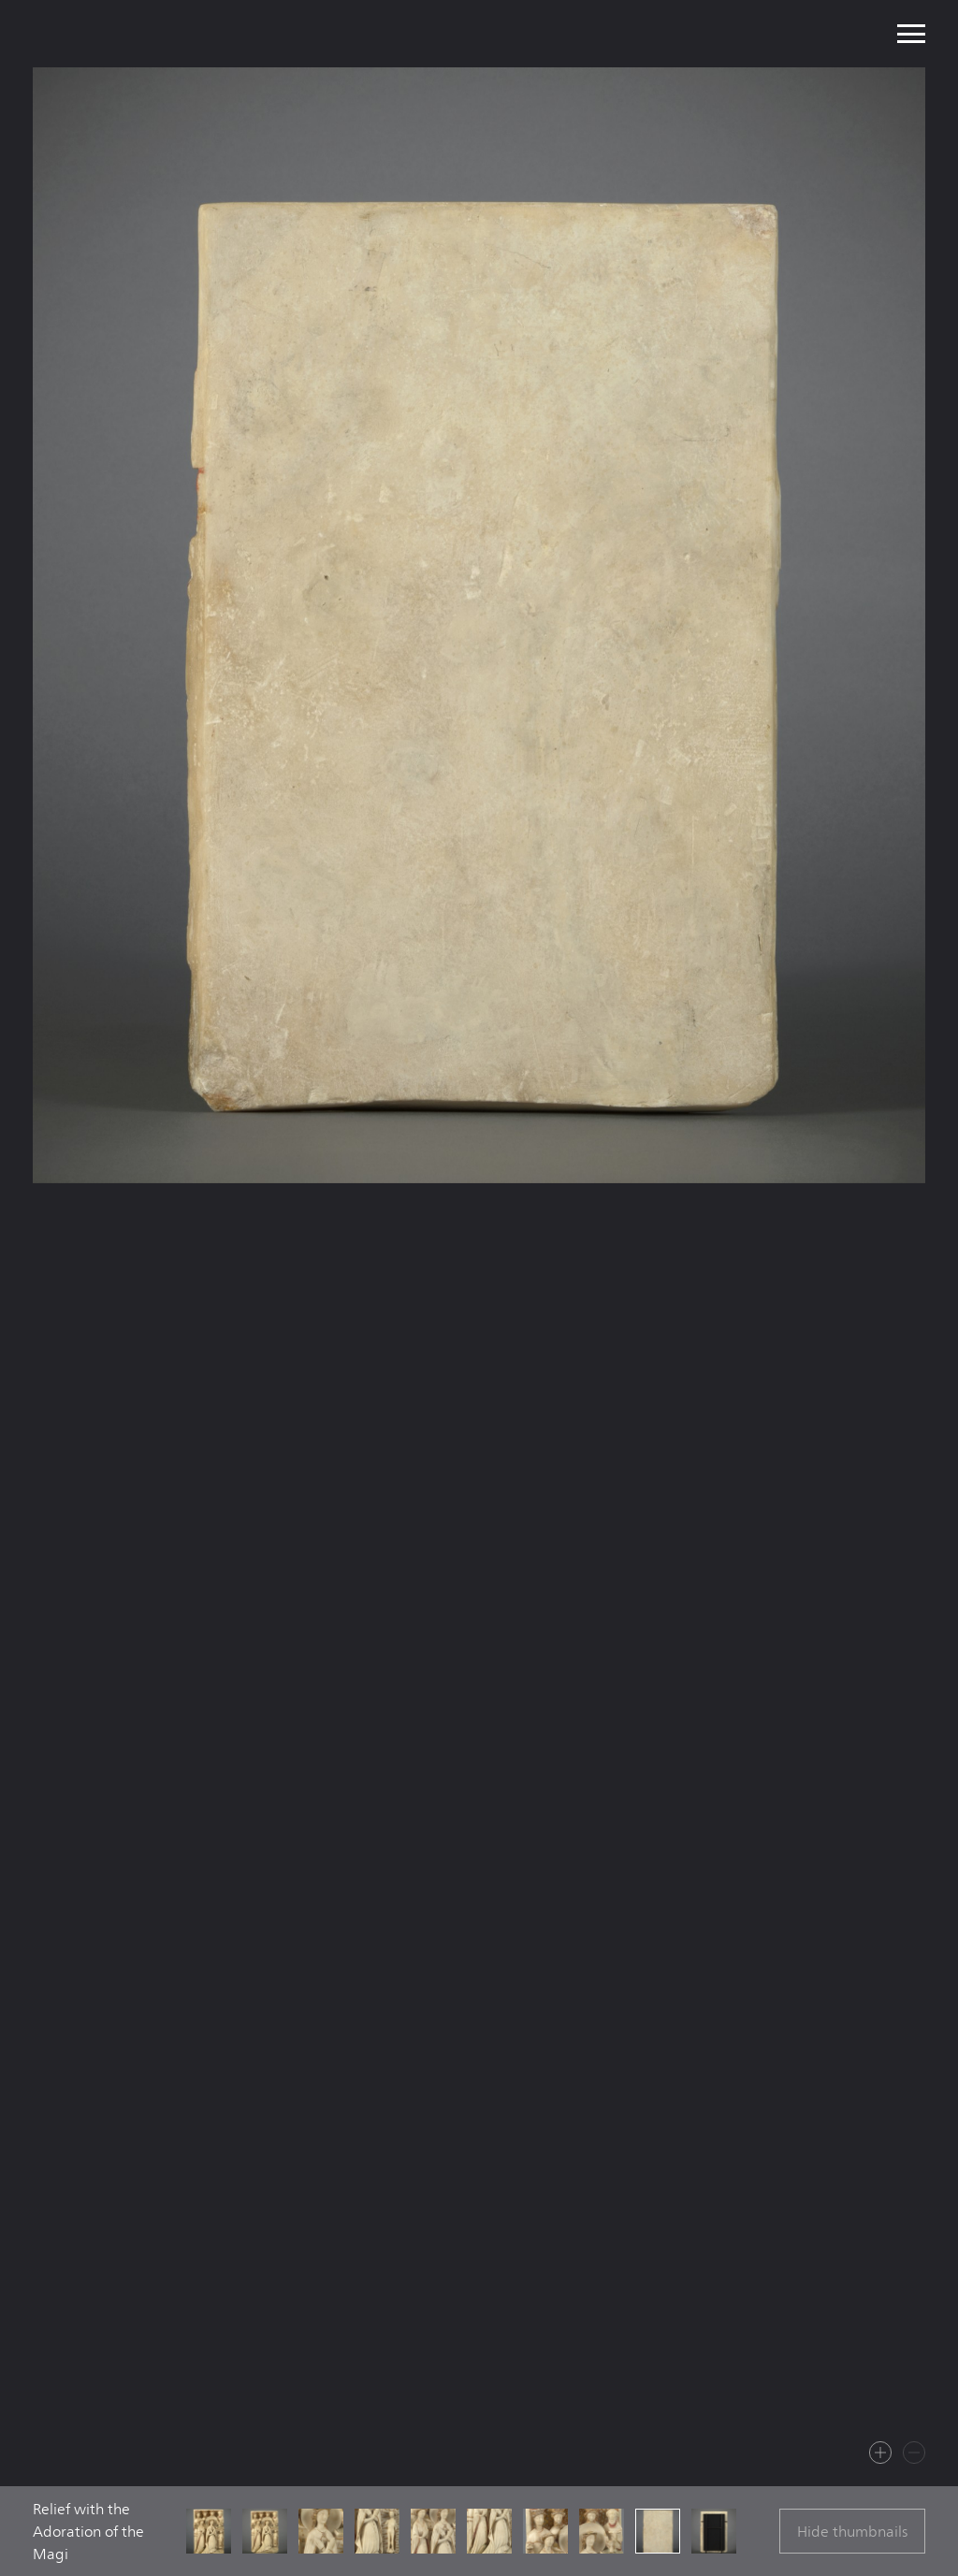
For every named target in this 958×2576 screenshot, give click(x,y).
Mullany (160, 33)
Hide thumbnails (852, 2531)
